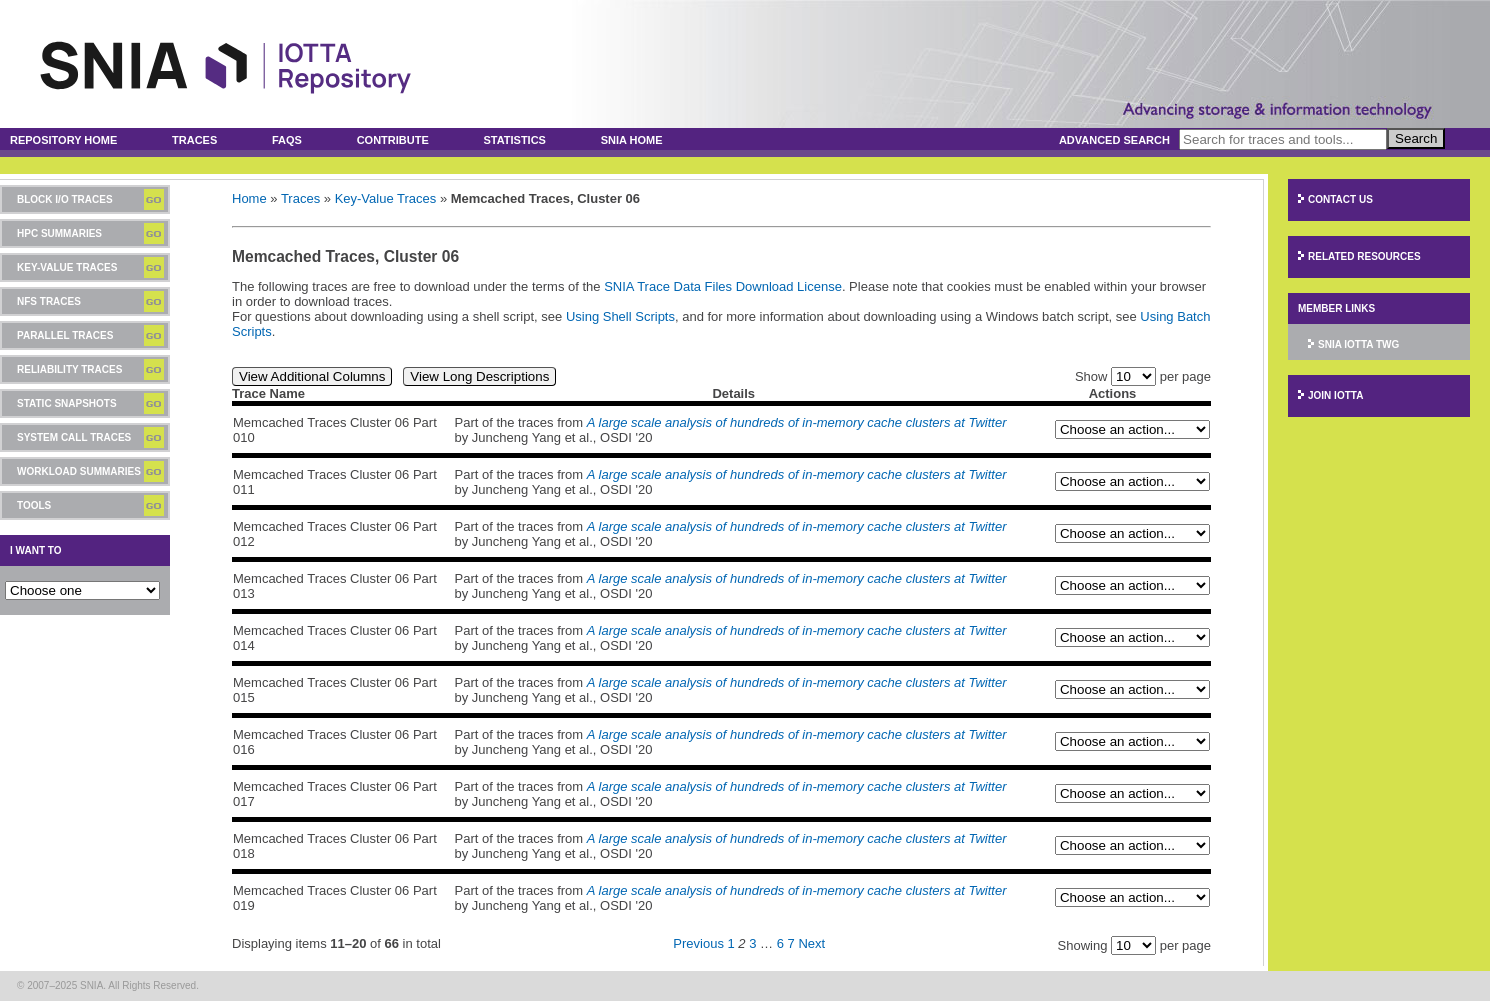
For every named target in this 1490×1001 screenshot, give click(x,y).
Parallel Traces (65, 335)
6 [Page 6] (780, 943)
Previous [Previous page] (698, 943)
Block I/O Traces (65, 199)
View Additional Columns (312, 376)
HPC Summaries (59, 233)
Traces (194, 140)
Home (249, 198)
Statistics (514, 140)
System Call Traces (74, 437)
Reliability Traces (69, 369)
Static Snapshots (67, 403)
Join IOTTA (1335, 395)
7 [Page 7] (791, 943)
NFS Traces (49, 301)
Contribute (393, 140)
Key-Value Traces (67, 267)
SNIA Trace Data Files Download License (723, 286)
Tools (34, 505)
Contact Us (1340, 199)
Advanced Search (1114, 140)
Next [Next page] (811, 943)
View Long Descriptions (479, 376)
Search (1416, 138)
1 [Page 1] (731, 943)
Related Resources (1364, 256)
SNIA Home (632, 140)
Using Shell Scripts (620, 316)
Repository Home (63, 140)
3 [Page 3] (752, 943)
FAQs (287, 140)
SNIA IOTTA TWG (1358, 344)
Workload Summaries (79, 471)
